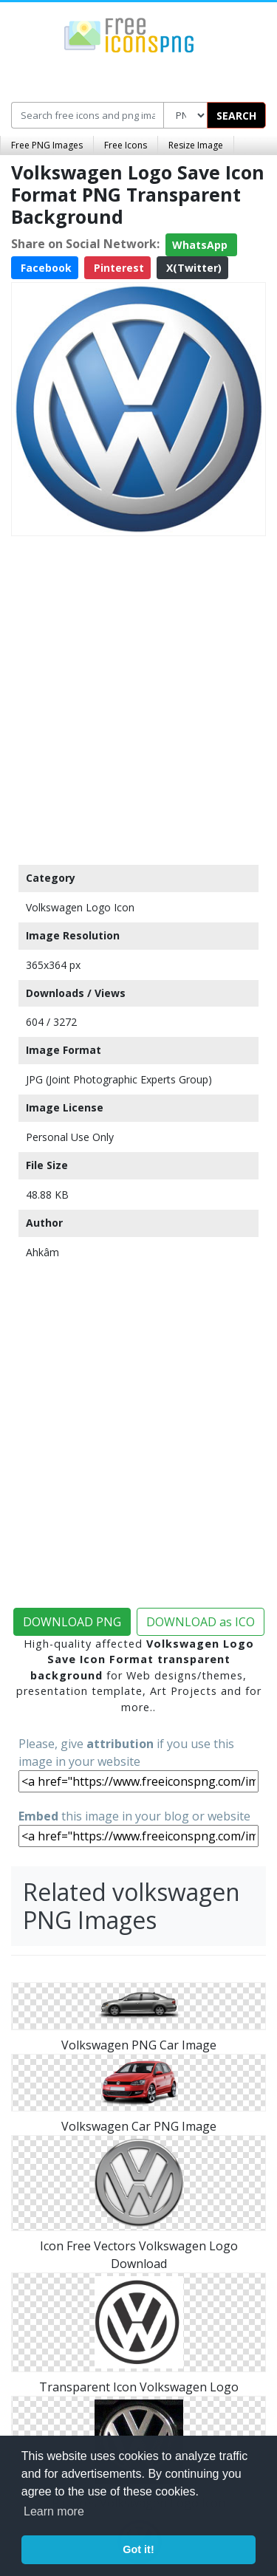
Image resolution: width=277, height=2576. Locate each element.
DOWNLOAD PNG (72, 1622)
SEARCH (236, 116)
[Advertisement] (138, 696)
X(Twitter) (192, 268)
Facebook (45, 268)
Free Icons (125, 145)
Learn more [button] (54, 2511)
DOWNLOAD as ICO (200, 1622)
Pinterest (117, 268)
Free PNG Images (47, 145)
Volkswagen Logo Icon (80, 907)
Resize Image (195, 145)
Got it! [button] (138, 2549)
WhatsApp (201, 245)
